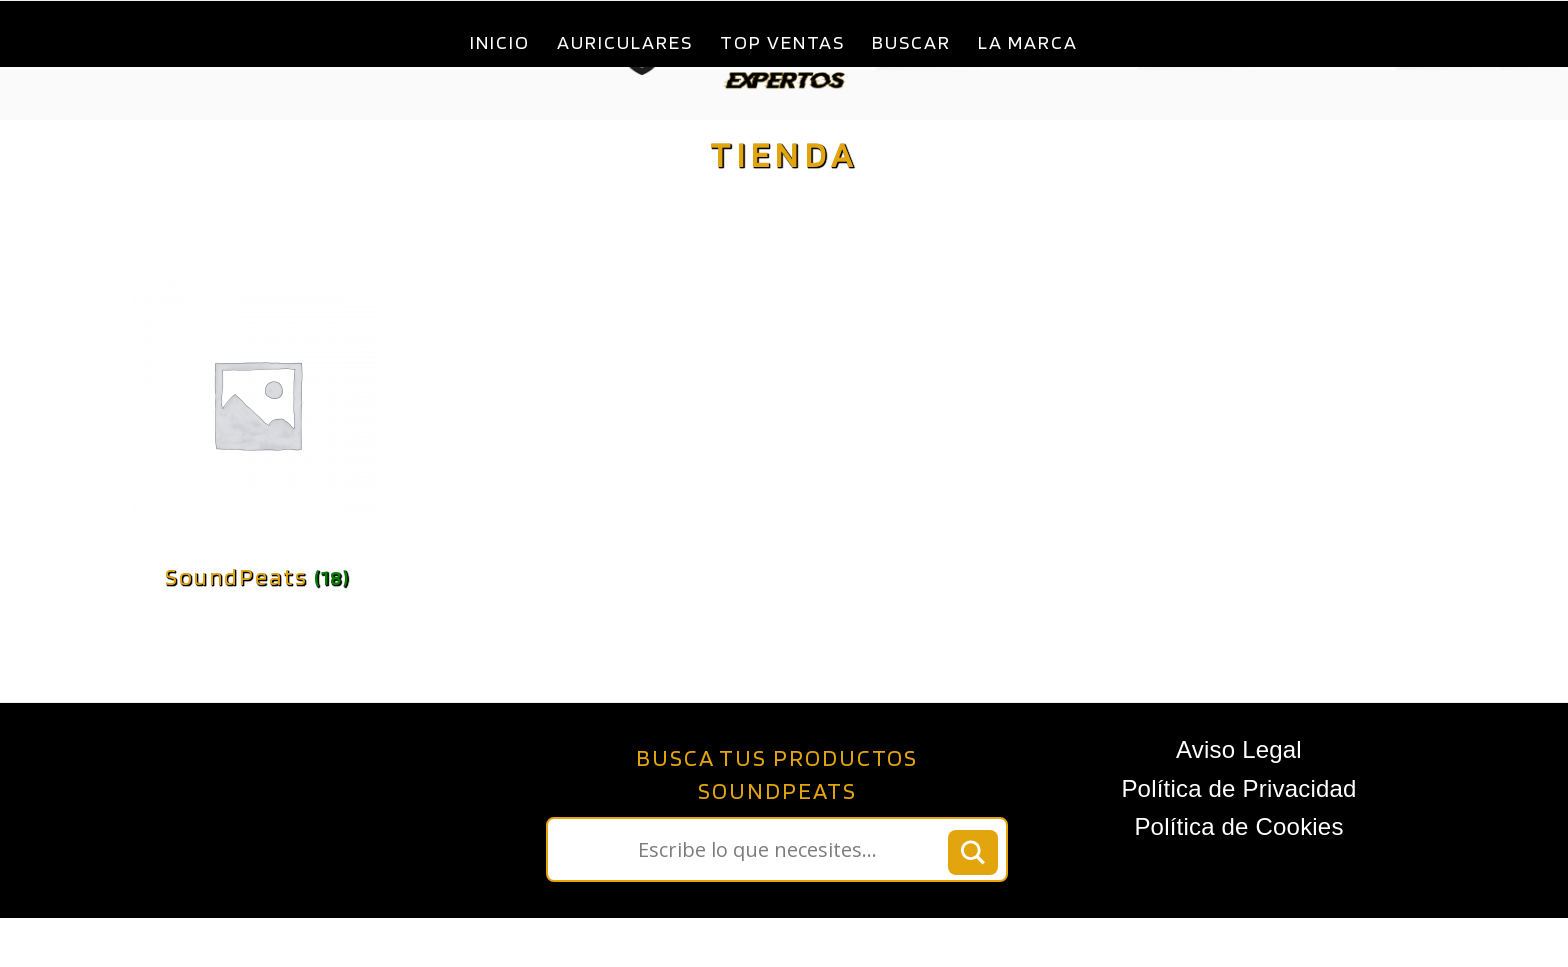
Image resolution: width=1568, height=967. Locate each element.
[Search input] (757, 849)
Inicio (500, 42)
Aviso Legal (1239, 749)
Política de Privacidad (1238, 788)
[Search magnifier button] (973, 852)
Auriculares (625, 42)
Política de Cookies (1238, 826)
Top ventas (782, 42)
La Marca (1028, 42)
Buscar (911, 42)
